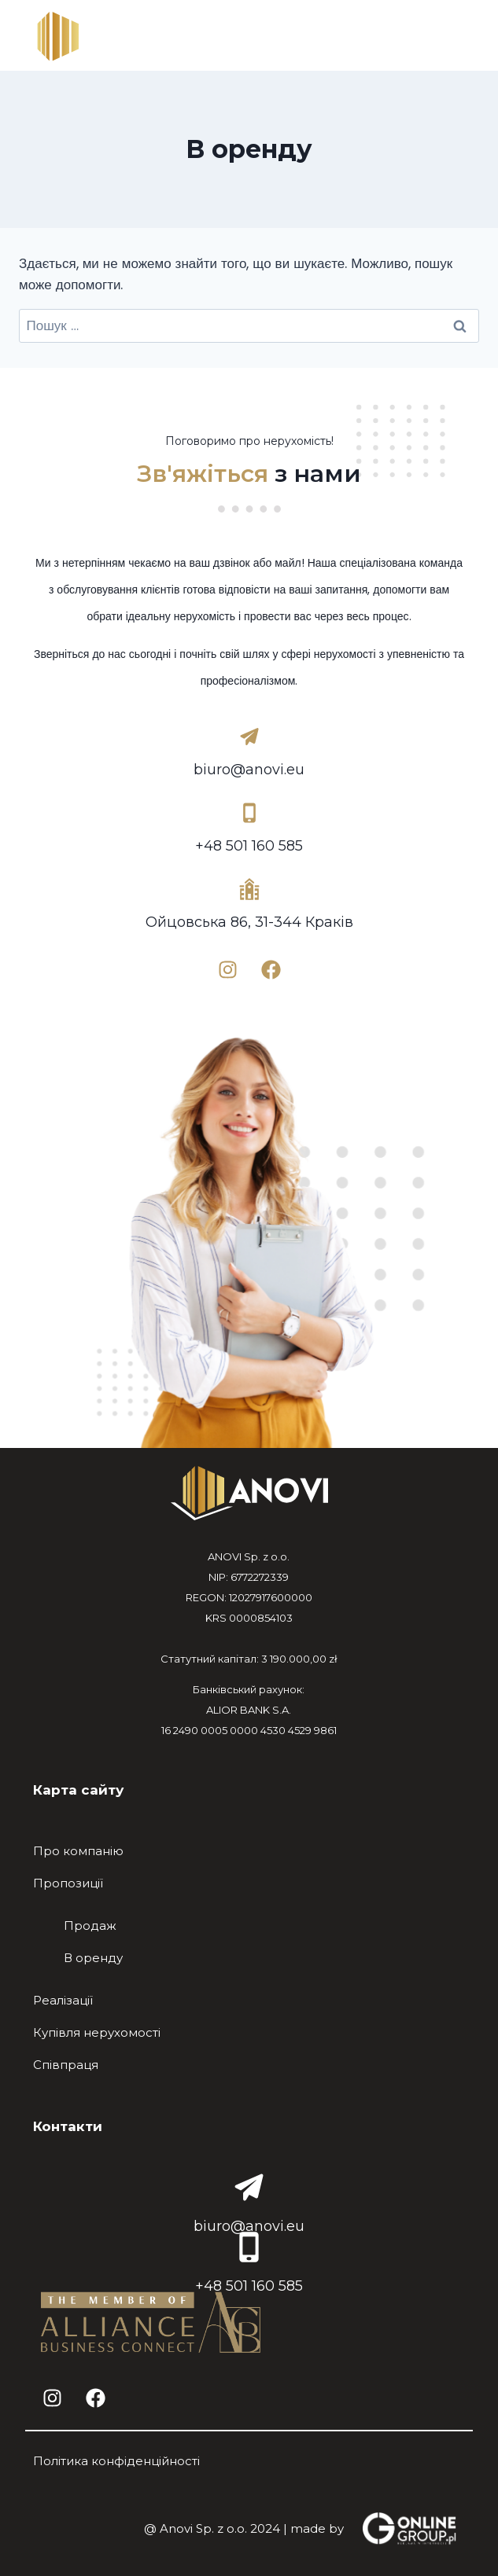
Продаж (90, 1925)
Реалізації (63, 2000)
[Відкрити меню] (453, 39)
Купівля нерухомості (96, 2032)
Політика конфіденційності (116, 2460)
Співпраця (65, 2064)
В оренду (93, 1957)
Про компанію (78, 1850)
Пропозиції (68, 1883)
